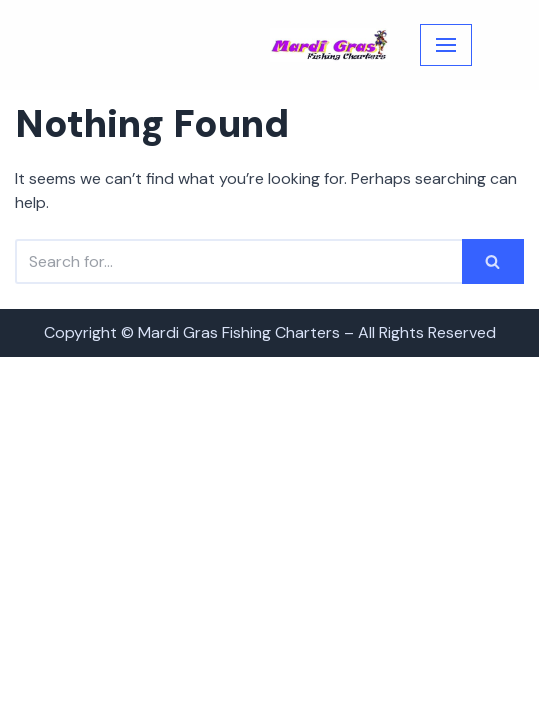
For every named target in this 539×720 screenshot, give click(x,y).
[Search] (238, 261)
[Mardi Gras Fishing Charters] (330, 45)
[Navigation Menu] (446, 45)
